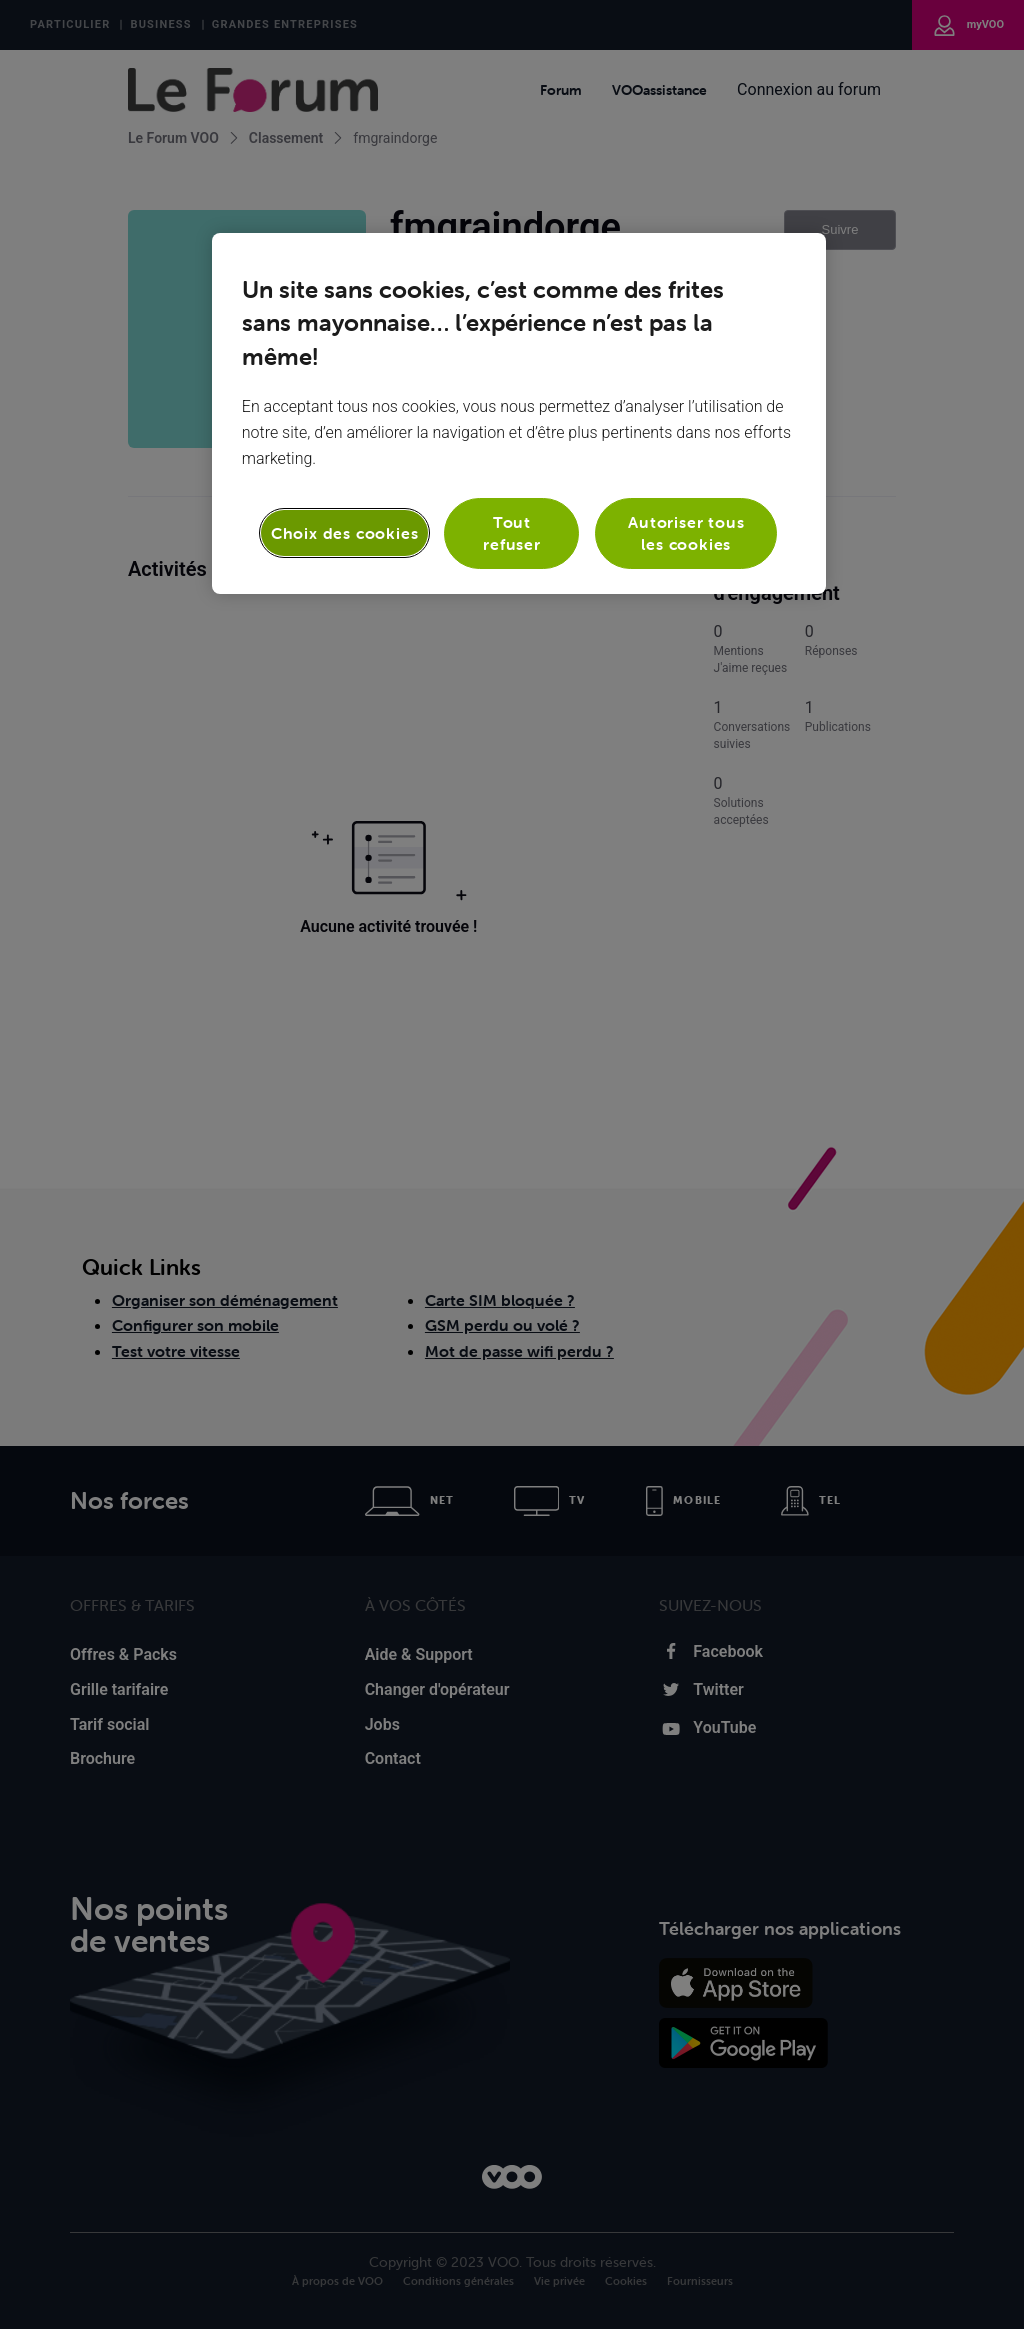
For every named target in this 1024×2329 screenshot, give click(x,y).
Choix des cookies (345, 533)
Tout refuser (512, 533)
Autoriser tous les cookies (686, 533)
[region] (519, 413)
